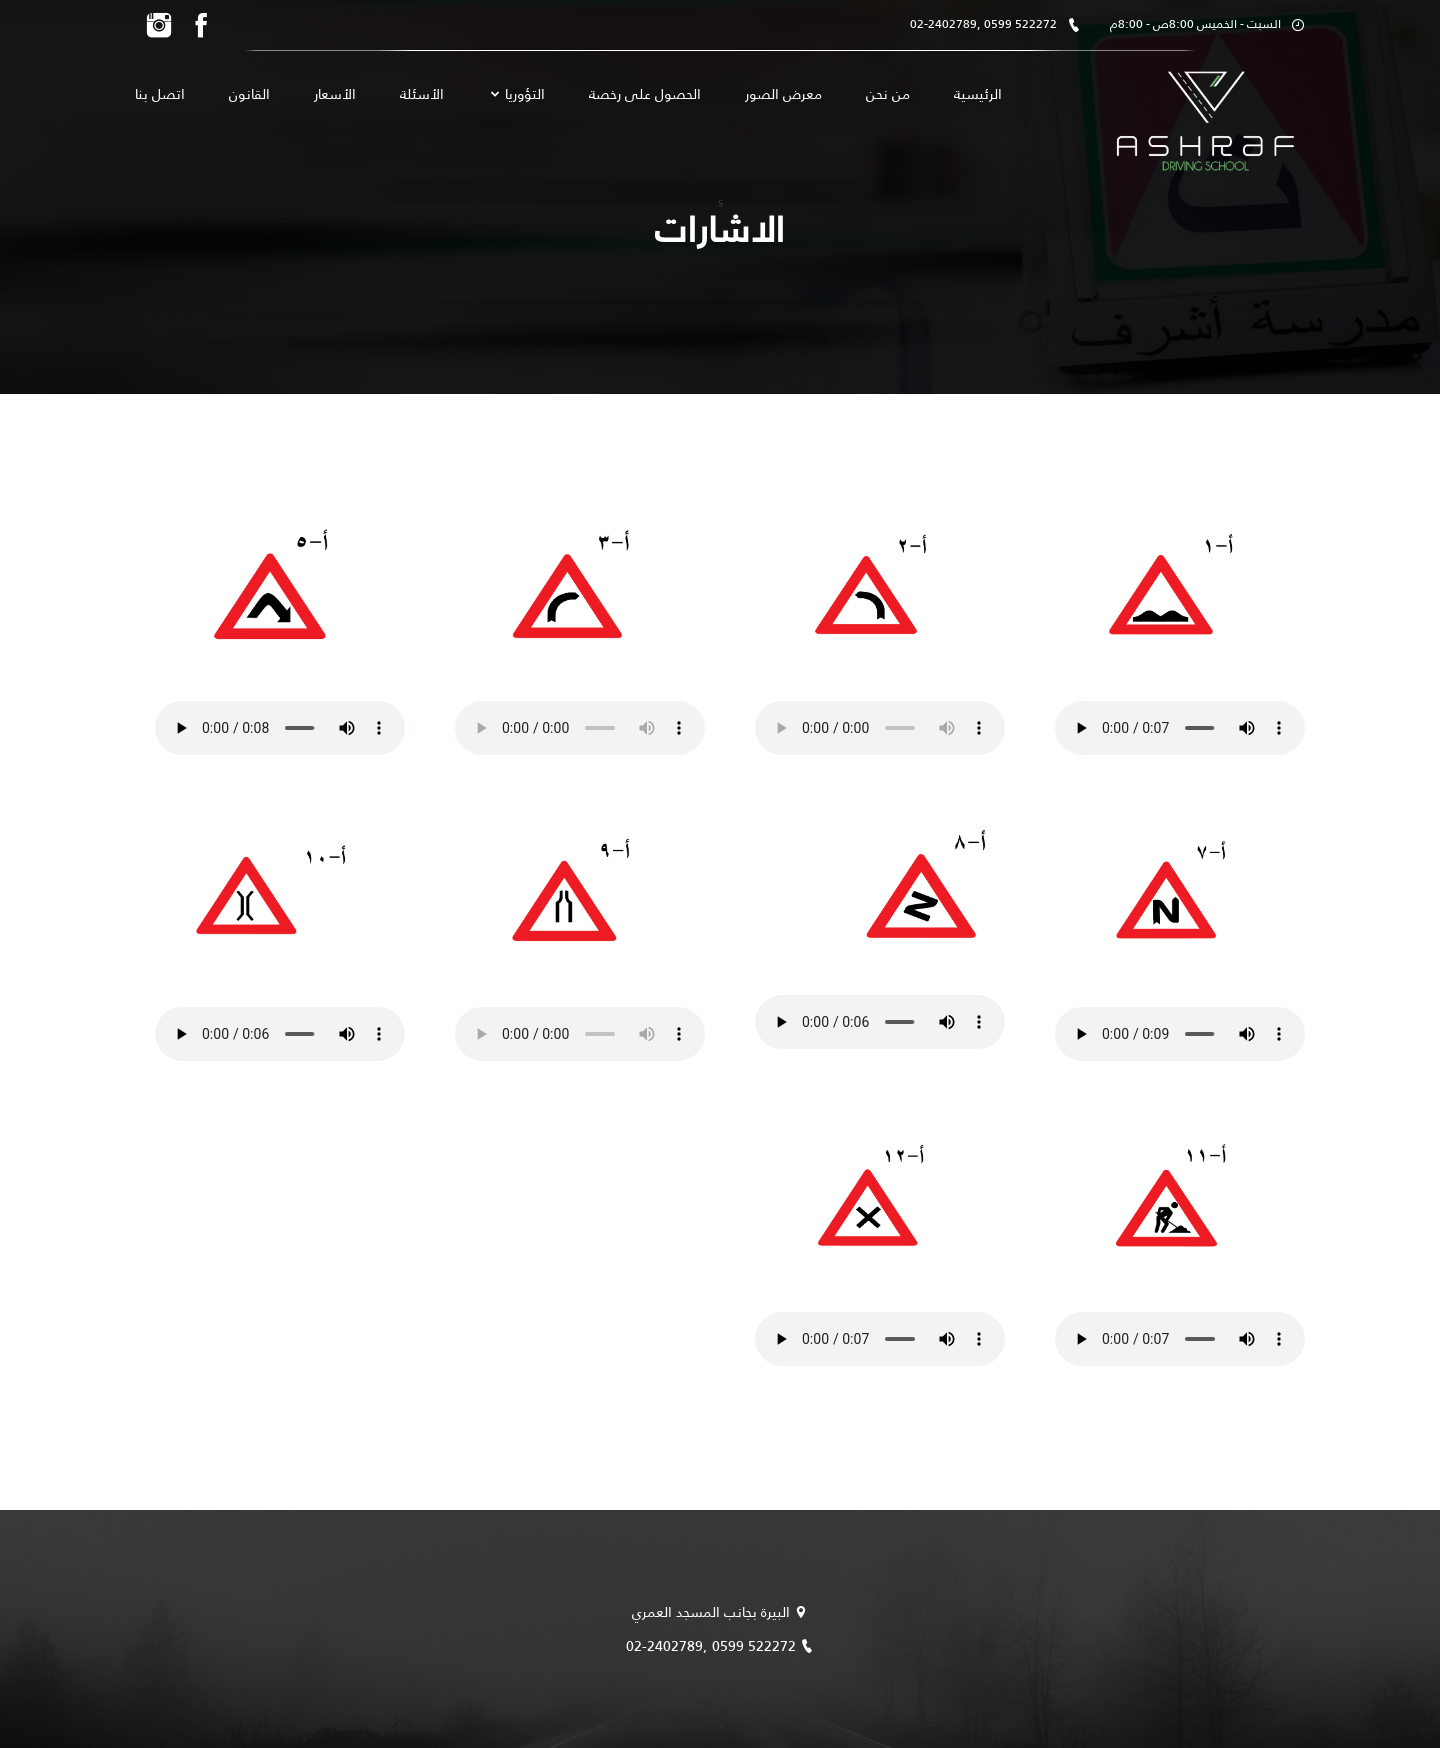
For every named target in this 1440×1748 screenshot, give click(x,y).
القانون (249, 94)
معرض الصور (783, 94)
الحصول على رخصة (645, 94)
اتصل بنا (160, 94)
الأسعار (335, 94)
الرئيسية (978, 94)
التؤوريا (516, 94)
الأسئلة (422, 94)
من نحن (888, 94)
